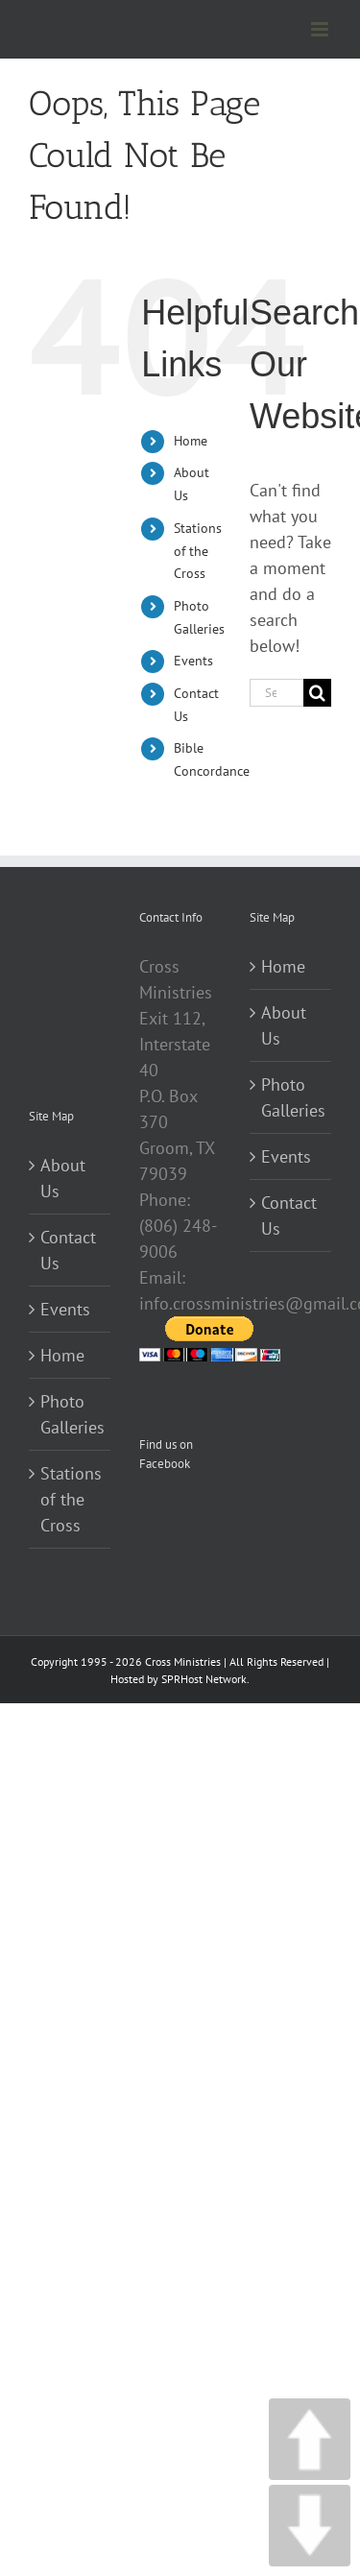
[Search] (317, 693)
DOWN (309, 2525)
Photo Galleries (70, 1414)
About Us (62, 1178)
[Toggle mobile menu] (321, 29)
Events (193, 660)
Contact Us (68, 1250)
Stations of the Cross (198, 551)
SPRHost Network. (205, 1679)
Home (190, 440)
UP (309, 2439)
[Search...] (276, 693)
